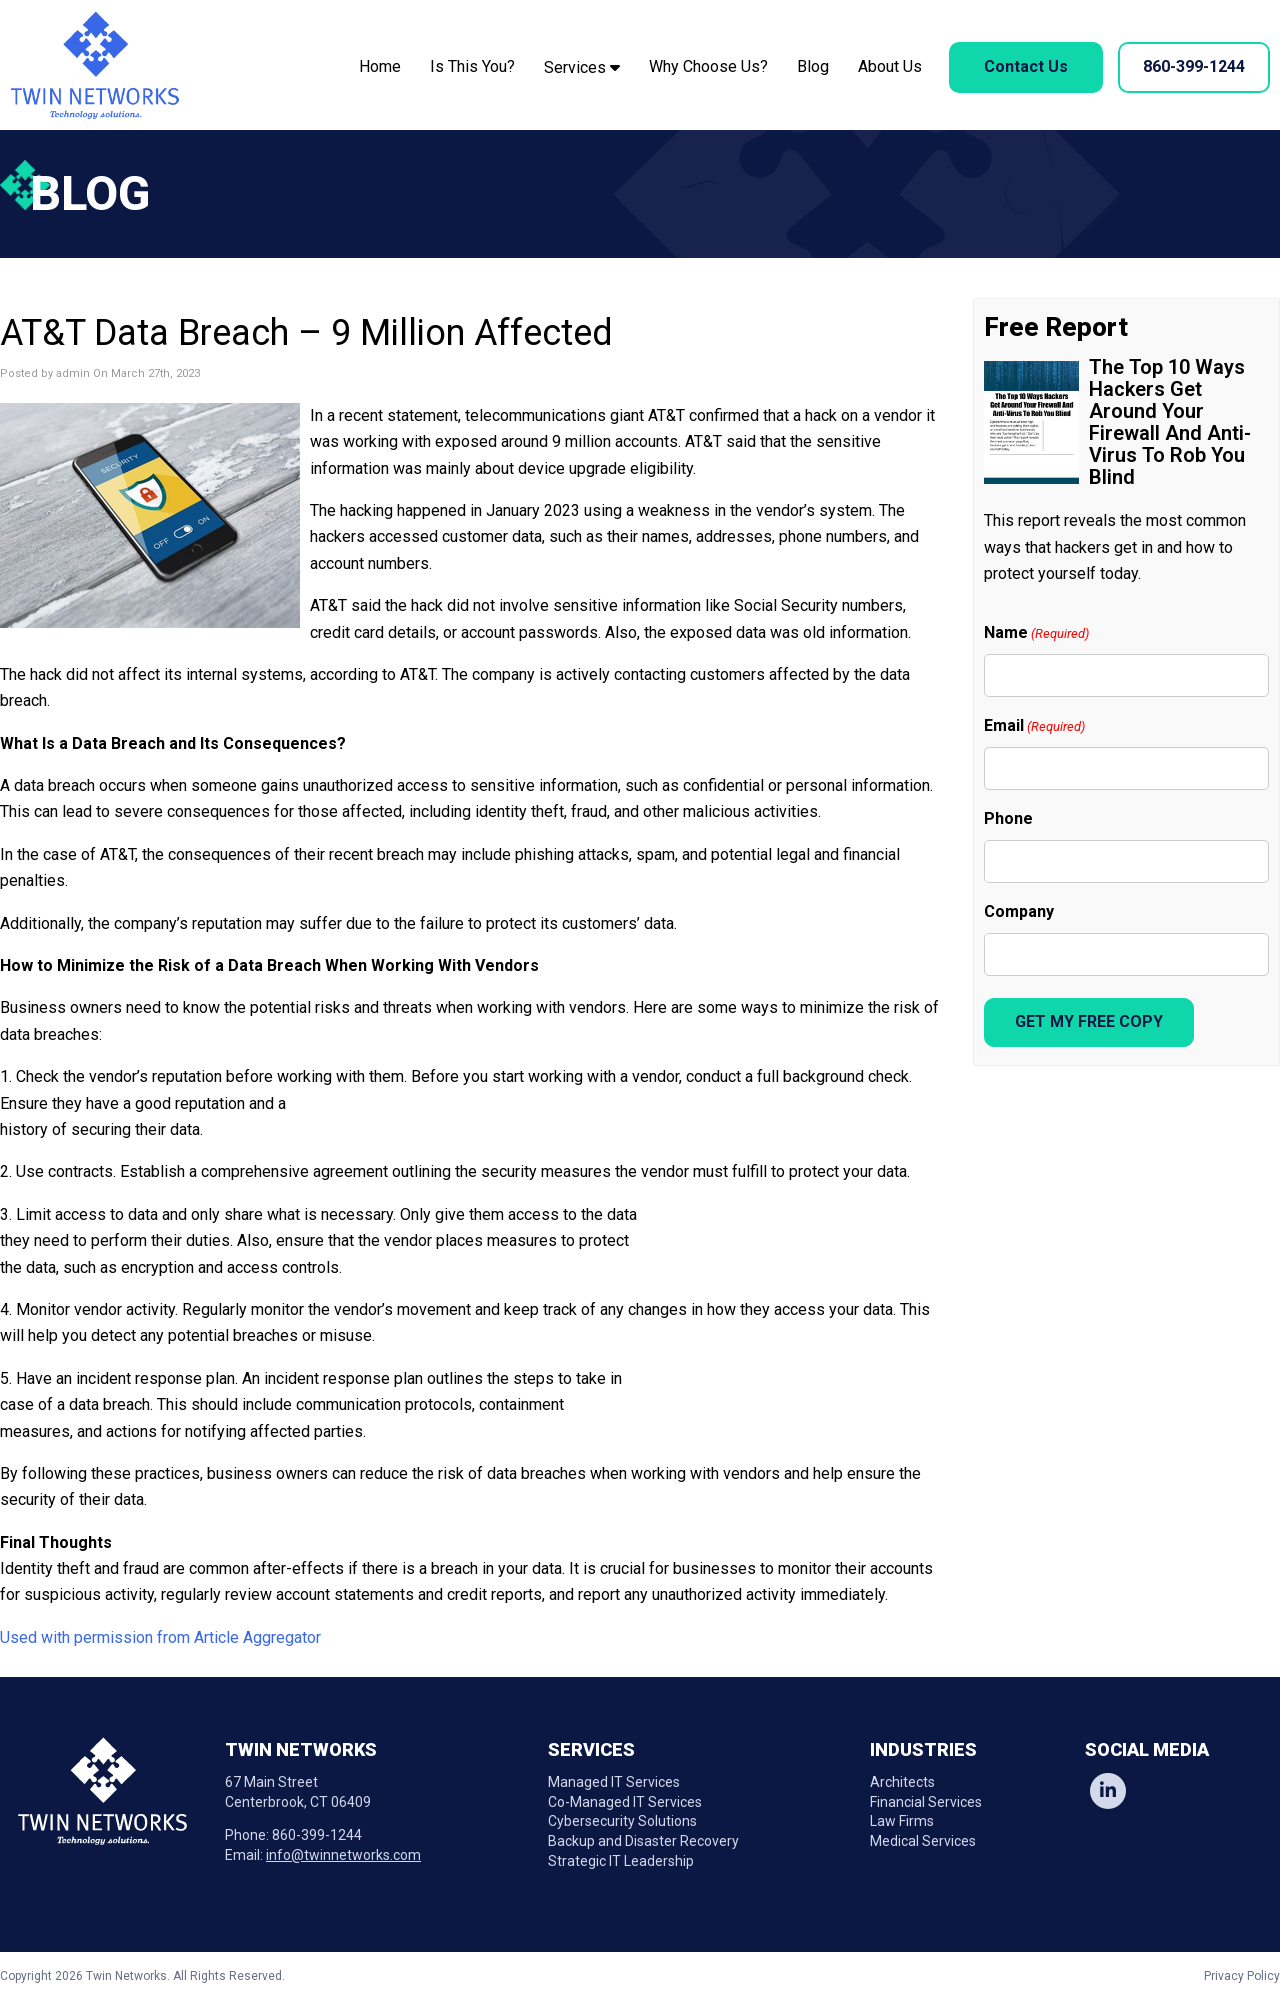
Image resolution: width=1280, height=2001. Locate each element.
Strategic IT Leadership (621, 1861)
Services (582, 67)
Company (1019, 911)
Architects (902, 1782)
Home (380, 66)
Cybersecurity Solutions (622, 1821)
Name (1036, 633)
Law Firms (902, 1821)
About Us (890, 66)
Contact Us (1026, 66)
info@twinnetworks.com (343, 1855)
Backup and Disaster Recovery (643, 1841)
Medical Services (923, 1841)
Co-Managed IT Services (625, 1802)
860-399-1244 (1194, 66)
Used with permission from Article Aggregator (160, 1637)
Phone (1008, 818)
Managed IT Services (614, 1782)
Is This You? (472, 66)
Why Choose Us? (708, 66)
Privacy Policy (1242, 1976)
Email (1034, 726)
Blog (813, 66)
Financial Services (926, 1802)
